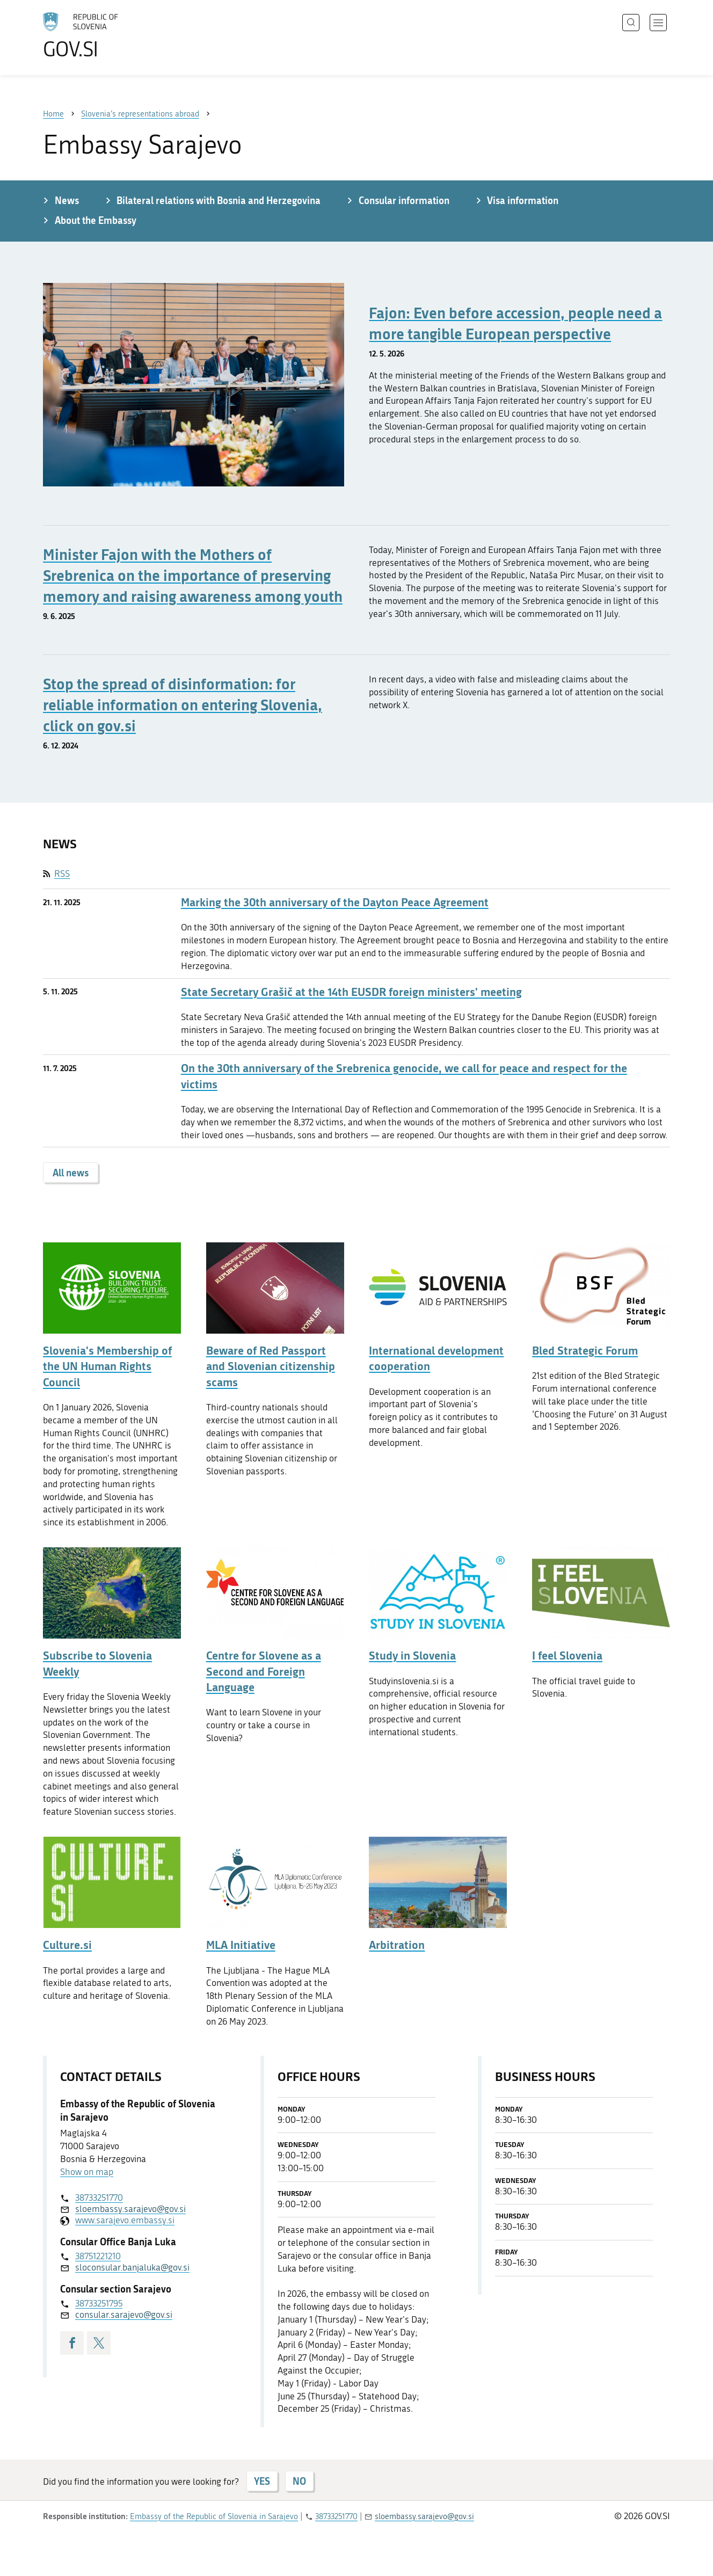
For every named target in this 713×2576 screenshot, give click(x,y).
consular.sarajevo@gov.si (123, 2314)
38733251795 (98, 2303)
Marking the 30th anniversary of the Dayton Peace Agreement (335, 902)
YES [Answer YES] (262, 2481)
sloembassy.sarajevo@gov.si (130, 2208)
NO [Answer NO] (299, 2481)
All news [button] (71, 1173)
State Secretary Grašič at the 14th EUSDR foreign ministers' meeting (351, 992)
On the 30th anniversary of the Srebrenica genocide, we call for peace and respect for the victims (404, 1075)
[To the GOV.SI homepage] (110, 35)
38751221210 (98, 2256)
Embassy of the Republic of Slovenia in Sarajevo (214, 2516)
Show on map (86, 2171)
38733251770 (99, 2197)
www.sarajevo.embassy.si (124, 2220)
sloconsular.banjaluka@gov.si (132, 2267)
